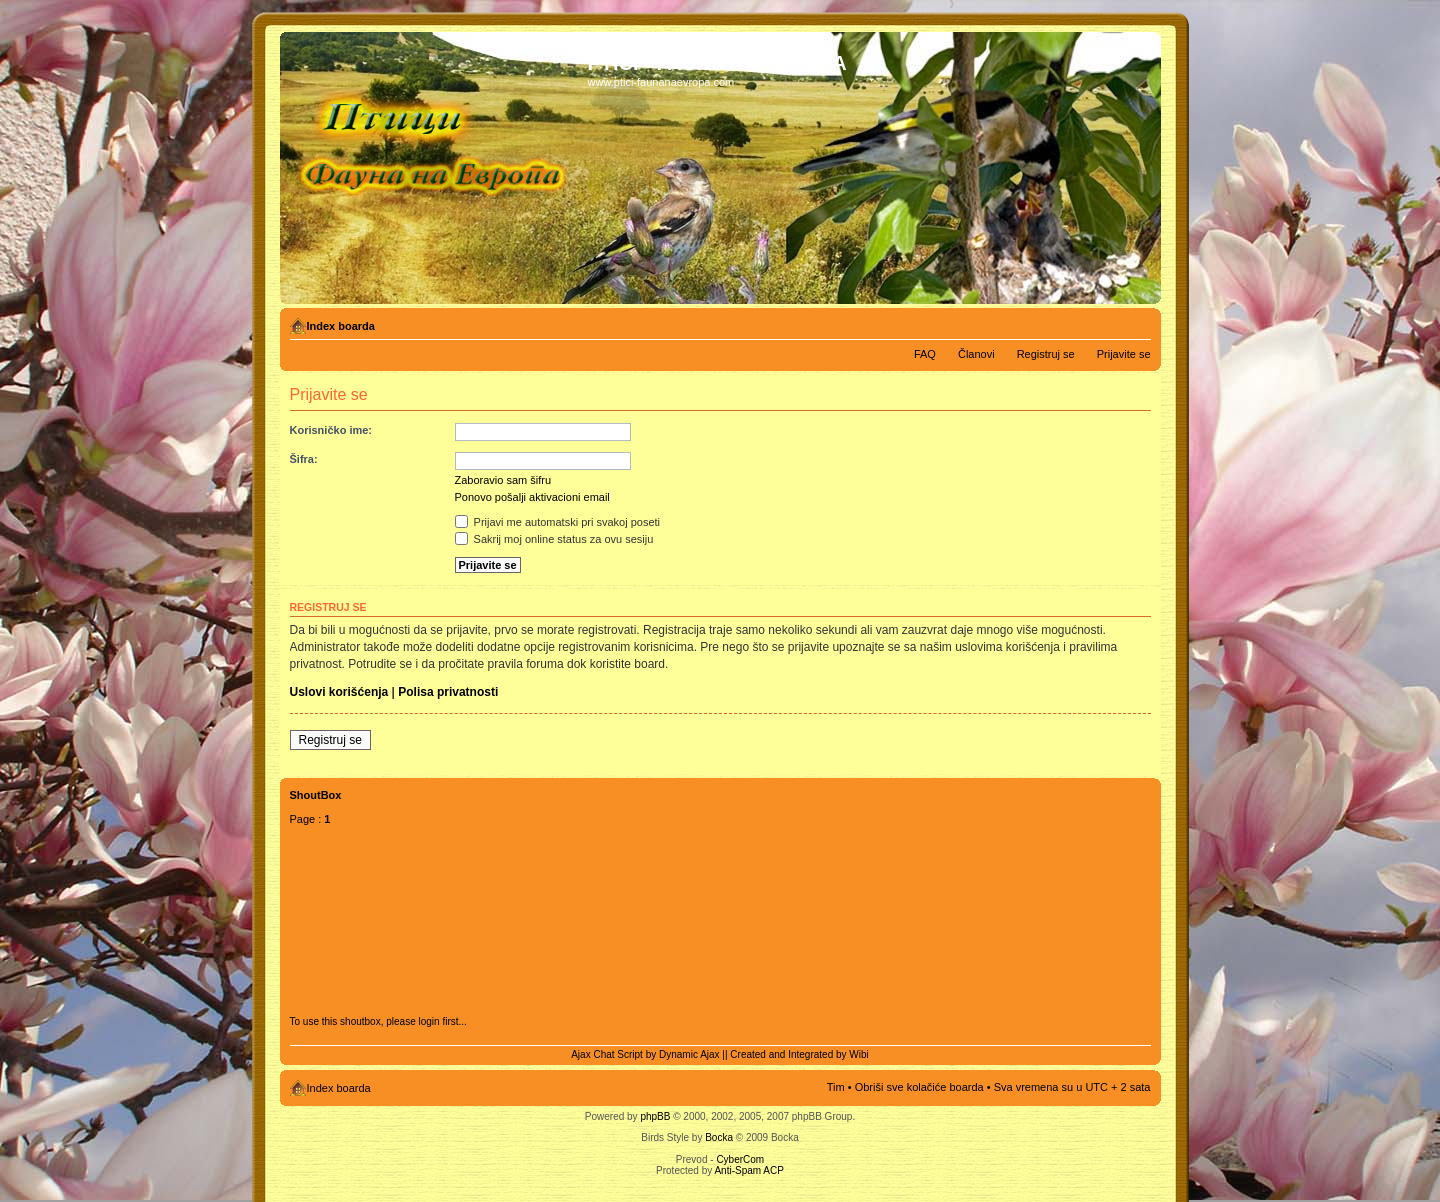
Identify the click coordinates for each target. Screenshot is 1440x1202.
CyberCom (740, 1159)
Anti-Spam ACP (748, 1170)
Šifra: (304, 459)
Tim (836, 1087)
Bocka (719, 1137)
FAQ (925, 354)
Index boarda (341, 326)
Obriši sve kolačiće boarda (919, 1087)
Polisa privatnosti (448, 692)
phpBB (655, 1116)
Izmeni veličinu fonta (1136, 322)
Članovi (976, 354)
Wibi (858, 1054)
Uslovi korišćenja (339, 692)
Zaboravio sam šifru (503, 480)
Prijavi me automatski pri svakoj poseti (558, 522)
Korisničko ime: (331, 430)
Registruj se (1046, 354)
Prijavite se (1124, 354)
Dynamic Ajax (689, 1054)
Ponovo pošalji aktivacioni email (532, 497)
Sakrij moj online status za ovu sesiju (554, 539)
